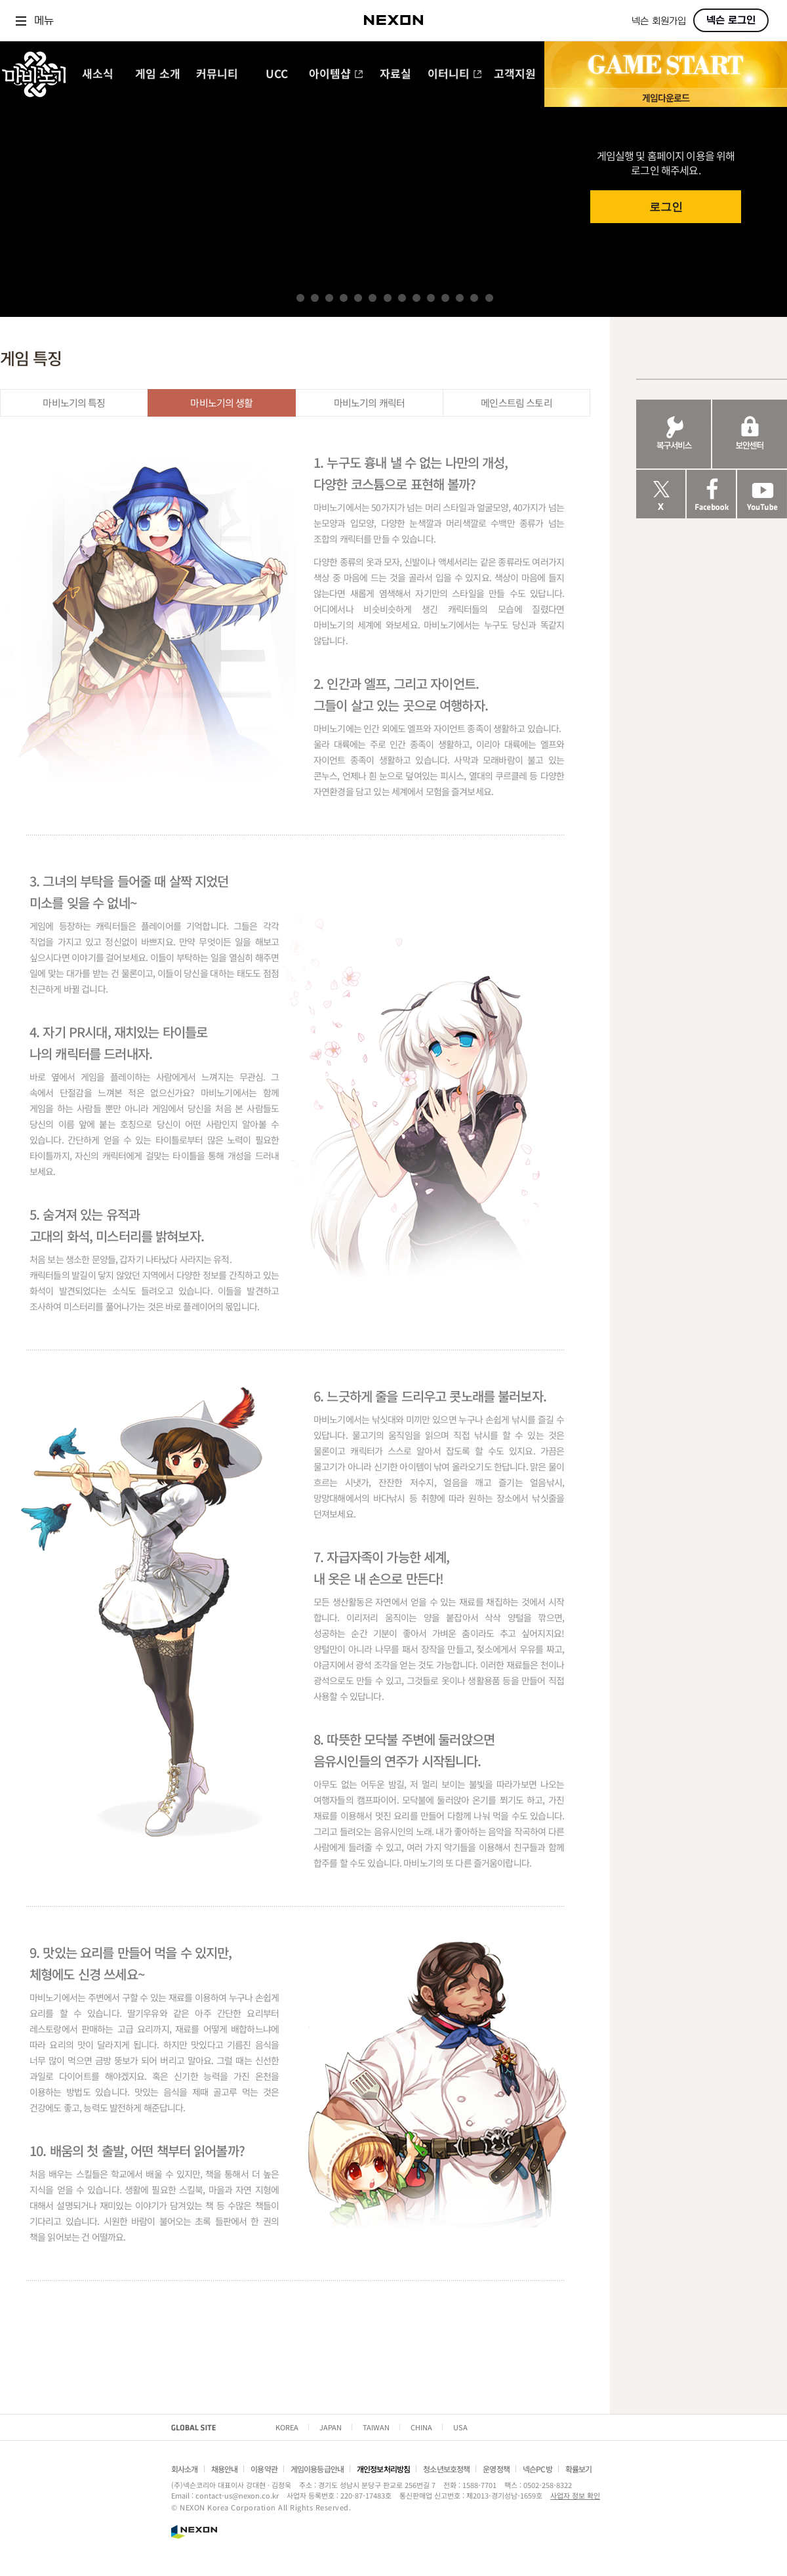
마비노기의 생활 (221, 402)
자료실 (395, 74)
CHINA (421, 2427)
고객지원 (515, 74)
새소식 (97, 74)
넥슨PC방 (537, 2468)
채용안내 (224, 2468)
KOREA (286, 2427)
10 (431, 298)
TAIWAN (376, 2427)
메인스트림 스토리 (516, 402)
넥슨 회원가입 (659, 21)
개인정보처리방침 (383, 2468)
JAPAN (330, 2427)
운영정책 (496, 2468)
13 (474, 298)
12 (460, 298)
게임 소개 (157, 74)
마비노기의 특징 (74, 402)
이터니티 (455, 74)
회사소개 (184, 2468)
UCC (277, 74)
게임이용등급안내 (317, 2468)
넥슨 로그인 (731, 20)
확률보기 (578, 2468)
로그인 (666, 207)
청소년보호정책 (446, 2468)
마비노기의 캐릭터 (369, 402)
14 (489, 298)
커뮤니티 (217, 74)
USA (460, 2427)
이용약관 (264, 2468)
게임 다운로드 (665, 97)
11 (445, 298)
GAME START (665, 65)
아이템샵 (336, 74)
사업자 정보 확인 (575, 2495)
